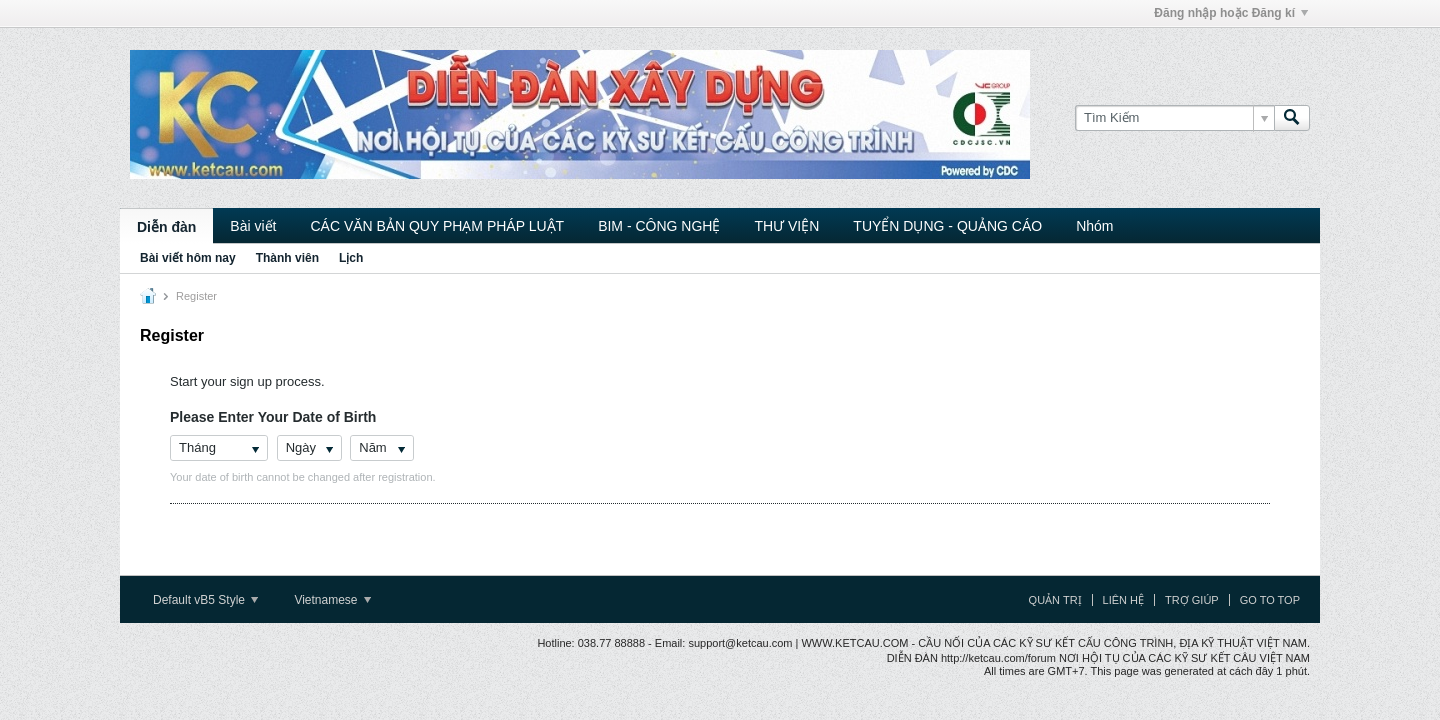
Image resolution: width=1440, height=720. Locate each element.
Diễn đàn (166, 227)
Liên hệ (1123, 600)
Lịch (351, 258)
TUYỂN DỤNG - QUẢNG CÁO (947, 226)
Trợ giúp (1192, 600)
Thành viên (287, 258)
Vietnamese (332, 600)
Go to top (1270, 600)
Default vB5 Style (205, 600)
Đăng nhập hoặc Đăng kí (1231, 13)
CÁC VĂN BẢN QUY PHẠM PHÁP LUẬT (437, 226)
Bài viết (253, 226)
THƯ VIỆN (786, 226)
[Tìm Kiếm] (1174, 118)
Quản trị (1055, 600)
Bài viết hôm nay (188, 258)
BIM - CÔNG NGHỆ (659, 226)
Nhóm (1094, 226)
